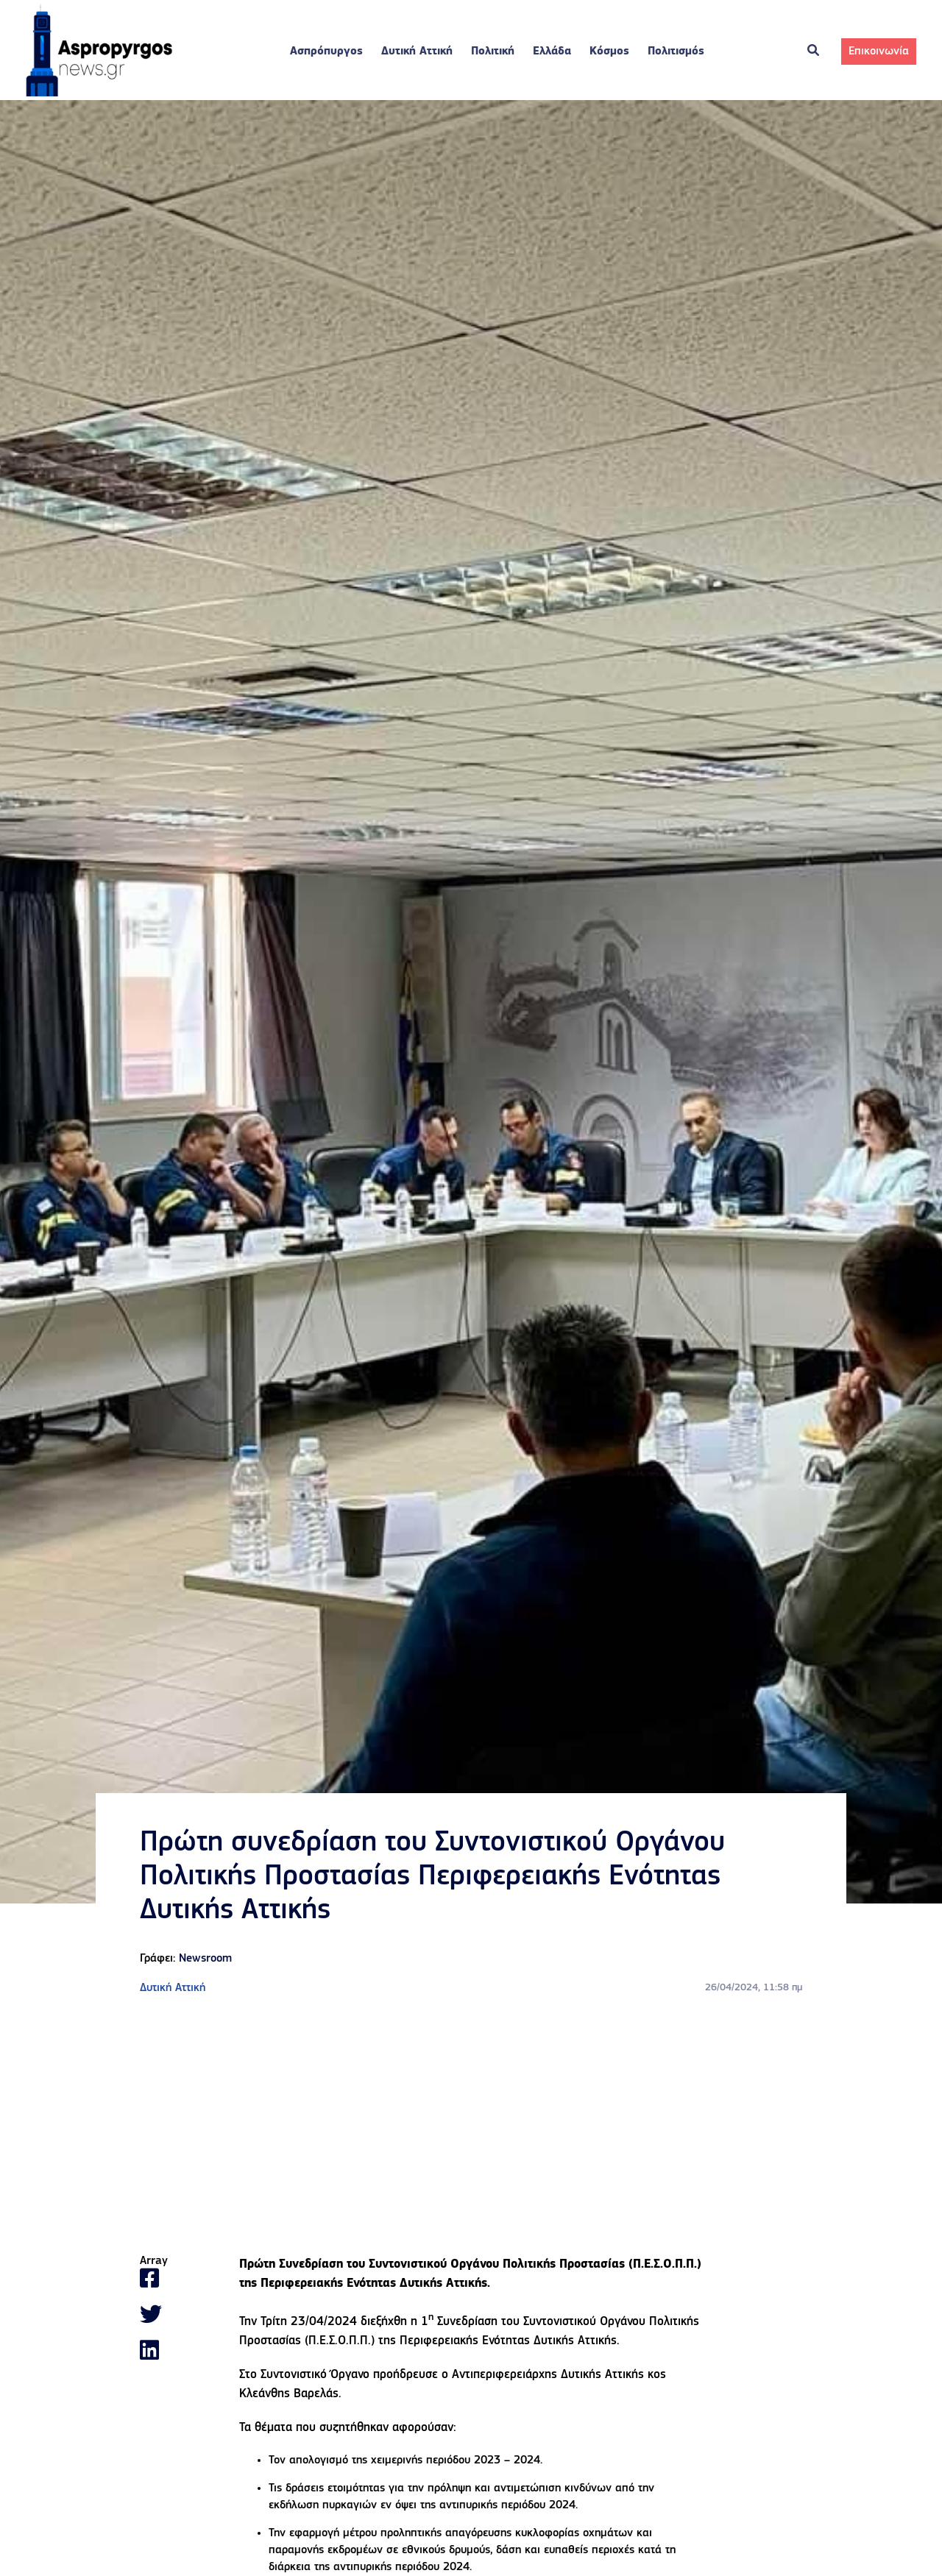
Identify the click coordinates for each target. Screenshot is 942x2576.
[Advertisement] (471, 2126)
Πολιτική (492, 51)
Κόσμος (609, 51)
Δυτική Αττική (417, 51)
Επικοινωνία (879, 51)
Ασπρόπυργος (326, 51)
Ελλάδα (552, 51)
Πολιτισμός (676, 51)
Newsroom (205, 1959)
